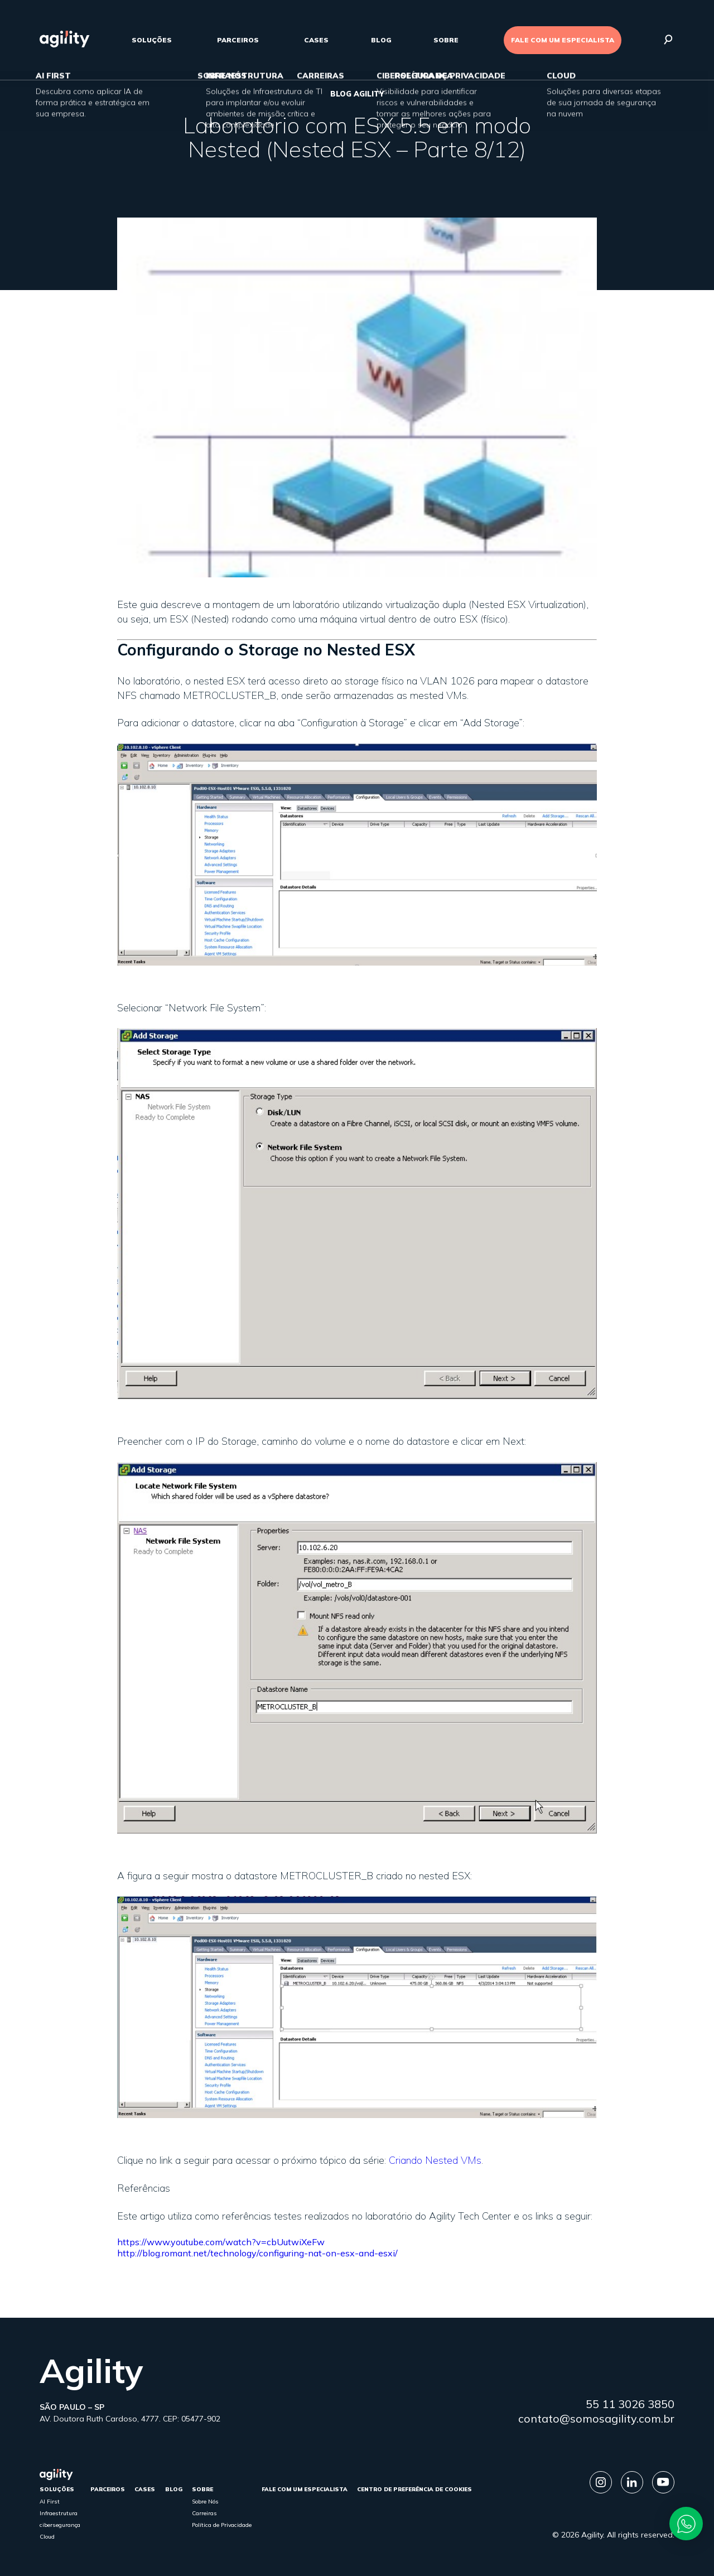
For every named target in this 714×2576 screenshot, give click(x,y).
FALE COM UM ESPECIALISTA (562, 40)
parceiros (238, 40)
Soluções (152, 40)
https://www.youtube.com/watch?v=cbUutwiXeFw (221, 2241)
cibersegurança (60, 2525)
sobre (446, 40)
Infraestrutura (59, 2513)
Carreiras (204, 2513)
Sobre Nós (205, 2501)
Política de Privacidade (222, 2525)
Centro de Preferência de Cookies (414, 2489)
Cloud (47, 2536)
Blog (381, 40)
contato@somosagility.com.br (596, 2418)
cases (316, 40)
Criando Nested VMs (435, 2160)
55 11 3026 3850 (630, 2404)
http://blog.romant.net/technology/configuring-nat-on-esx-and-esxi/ (257, 2253)
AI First (50, 2501)
